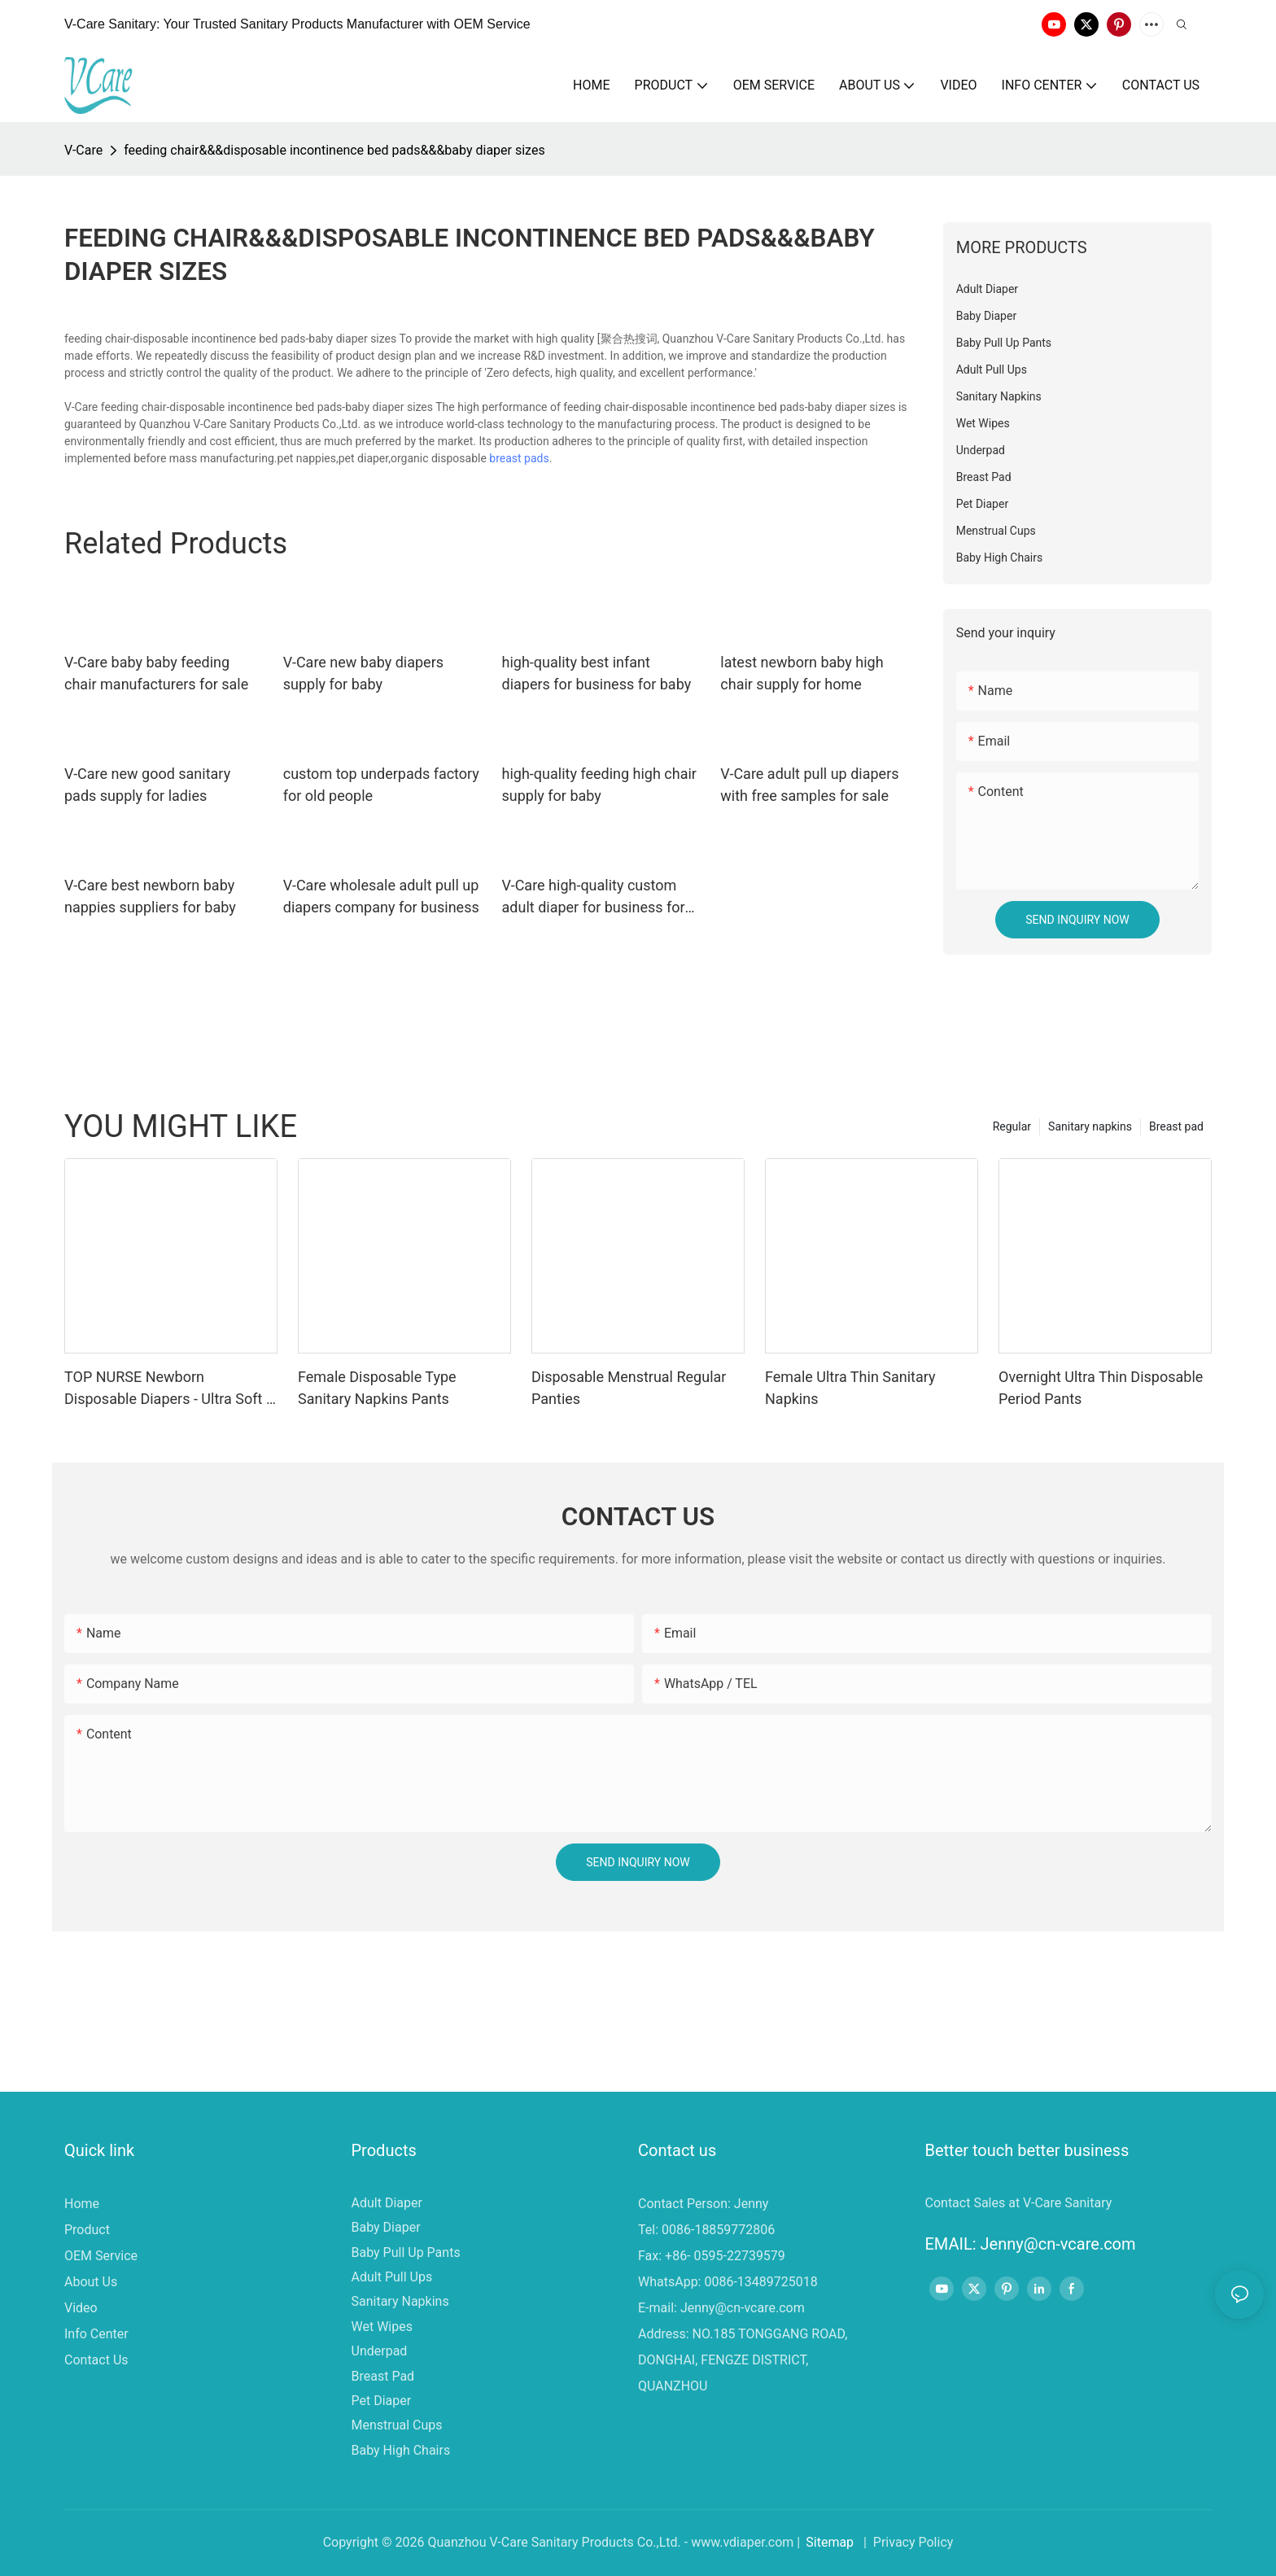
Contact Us (96, 2360)
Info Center (96, 2334)
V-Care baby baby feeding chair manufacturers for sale (156, 673)
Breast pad (1176, 1126)
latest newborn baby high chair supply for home (801, 673)
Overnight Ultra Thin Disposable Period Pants (1101, 1387)
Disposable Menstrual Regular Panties (628, 1387)
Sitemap (830, 2542)
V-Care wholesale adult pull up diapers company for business (381, 896)
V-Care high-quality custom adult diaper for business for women (593, 897)
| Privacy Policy (906, 2542)
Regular (1012, 1126)
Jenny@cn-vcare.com (742, 2308)
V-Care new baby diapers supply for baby (363, 673)
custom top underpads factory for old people (381, 784)
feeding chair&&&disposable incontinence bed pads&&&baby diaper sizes (334, 150)
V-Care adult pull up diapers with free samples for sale (809, 784)
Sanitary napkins (1090, 1126)
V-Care (83, 150)
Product (87, 2229)
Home (81, 2203)
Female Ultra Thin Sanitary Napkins (850, 1387)
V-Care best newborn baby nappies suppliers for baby (150, 896)
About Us (90, 2282)
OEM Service (101, 2255)
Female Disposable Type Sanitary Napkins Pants (377, 1387)
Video (81, 2308)
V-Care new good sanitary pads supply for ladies (147, 784)
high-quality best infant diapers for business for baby (597, 673)
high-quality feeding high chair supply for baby (599, 784)
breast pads (518, 458)
